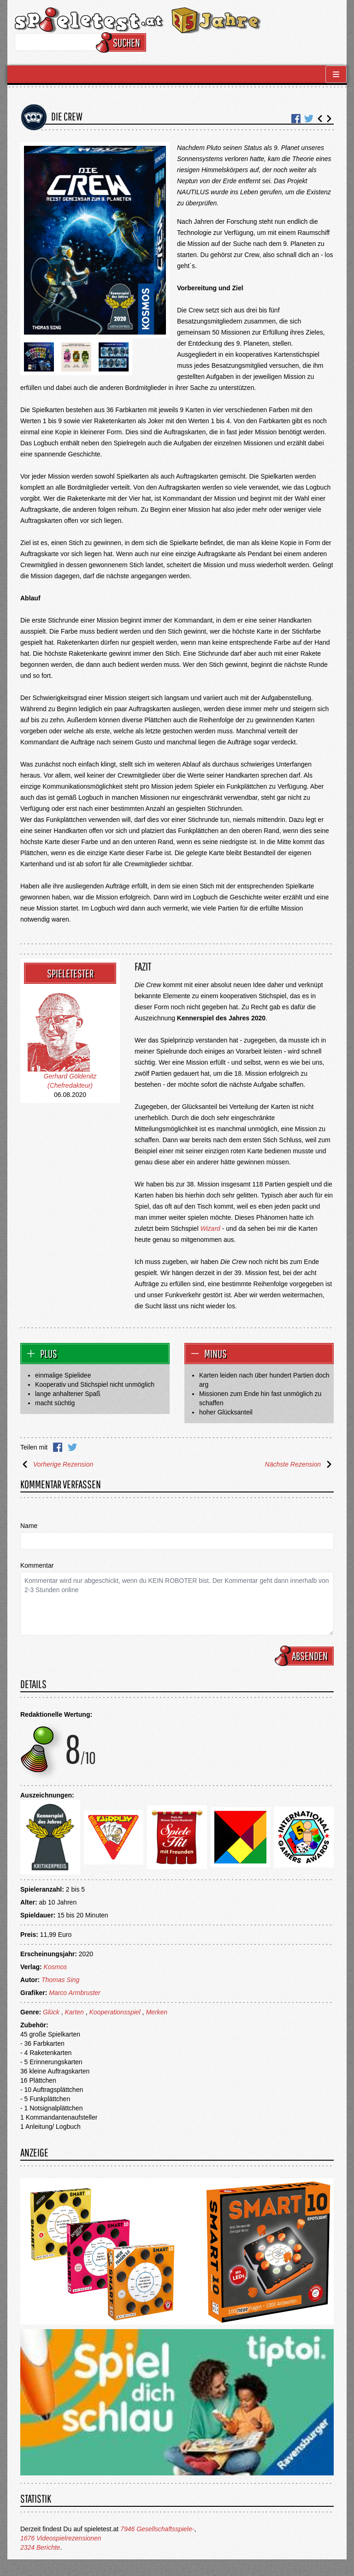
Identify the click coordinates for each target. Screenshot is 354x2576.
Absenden (305, 1655)
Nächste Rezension (299, 1464)
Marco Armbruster (74, 1992)
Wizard (210, 1228)
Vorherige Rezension (56, 1464)
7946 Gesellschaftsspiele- (157, 2529)
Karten (74, 2012)
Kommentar (36, 1565)
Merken (156, 2012)
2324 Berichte (40, 2547)
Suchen (122, 42)
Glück (51, 2012)
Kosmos (55, 1967)
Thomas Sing (60, 1979)
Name (28, 1525)
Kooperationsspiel (114, 2012)
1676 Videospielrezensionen (60, 2538)
